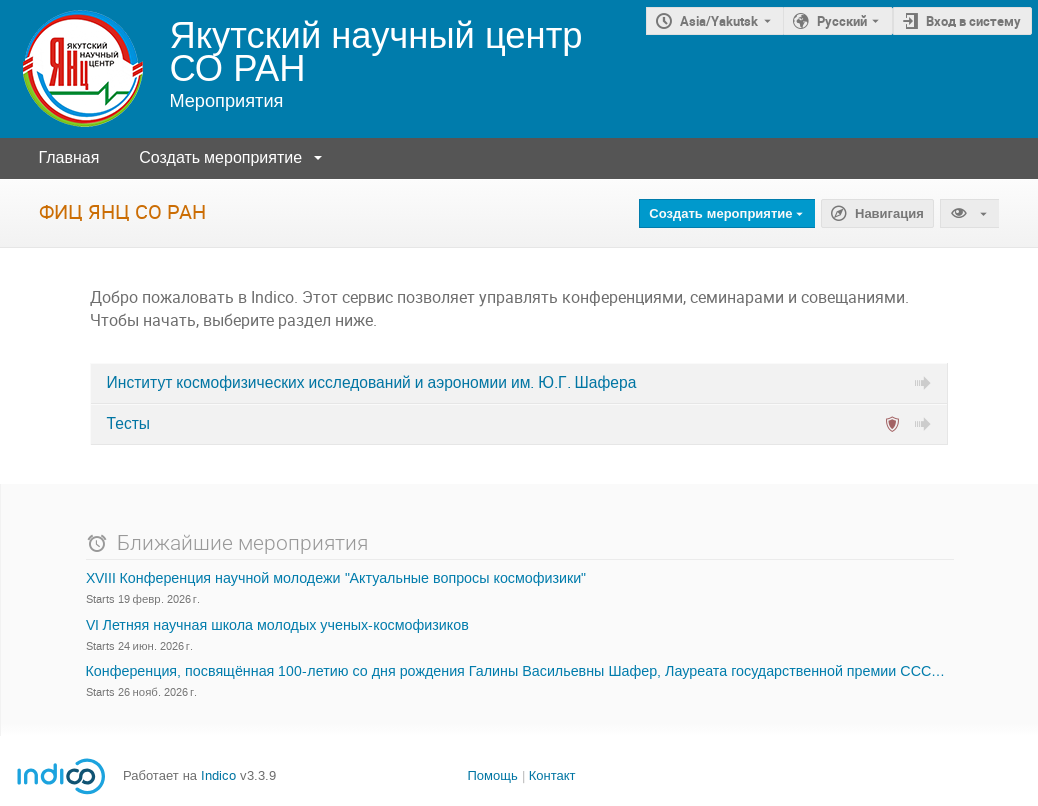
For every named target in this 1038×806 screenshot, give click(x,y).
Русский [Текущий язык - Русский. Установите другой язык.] (842, 21)
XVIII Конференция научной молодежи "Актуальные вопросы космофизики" (336, 579)
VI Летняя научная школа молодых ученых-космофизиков (277, 626)
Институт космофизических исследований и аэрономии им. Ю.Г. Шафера (372, 383)
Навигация (889, 214)
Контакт (552, 775)
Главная (68, 157)
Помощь (492, 775)
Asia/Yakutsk (719, 21)
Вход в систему (973, 21)
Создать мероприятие (220, 157)
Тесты (128, 424)
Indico (218, 775)
